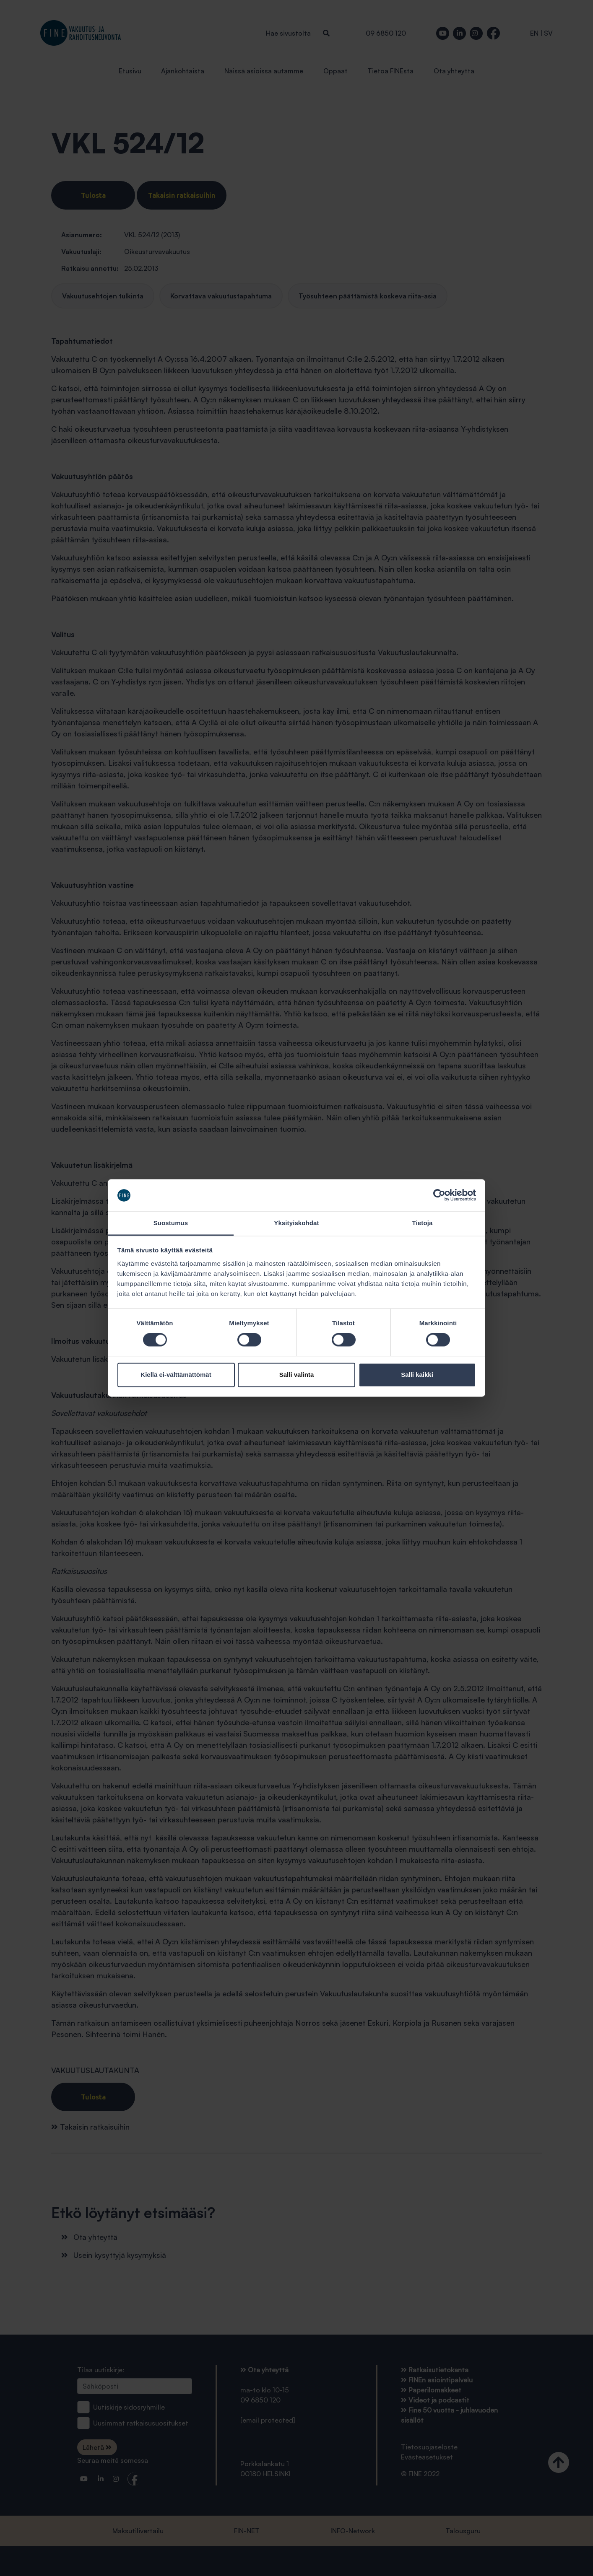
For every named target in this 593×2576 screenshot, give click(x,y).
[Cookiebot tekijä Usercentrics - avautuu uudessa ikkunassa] (439, 1195)
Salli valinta (296, 1374)
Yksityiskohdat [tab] (296, 1222)
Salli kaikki (417, 1374)
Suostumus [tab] (170, 1222)
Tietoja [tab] (422, 1222)
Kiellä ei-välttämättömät (175, 1374)
